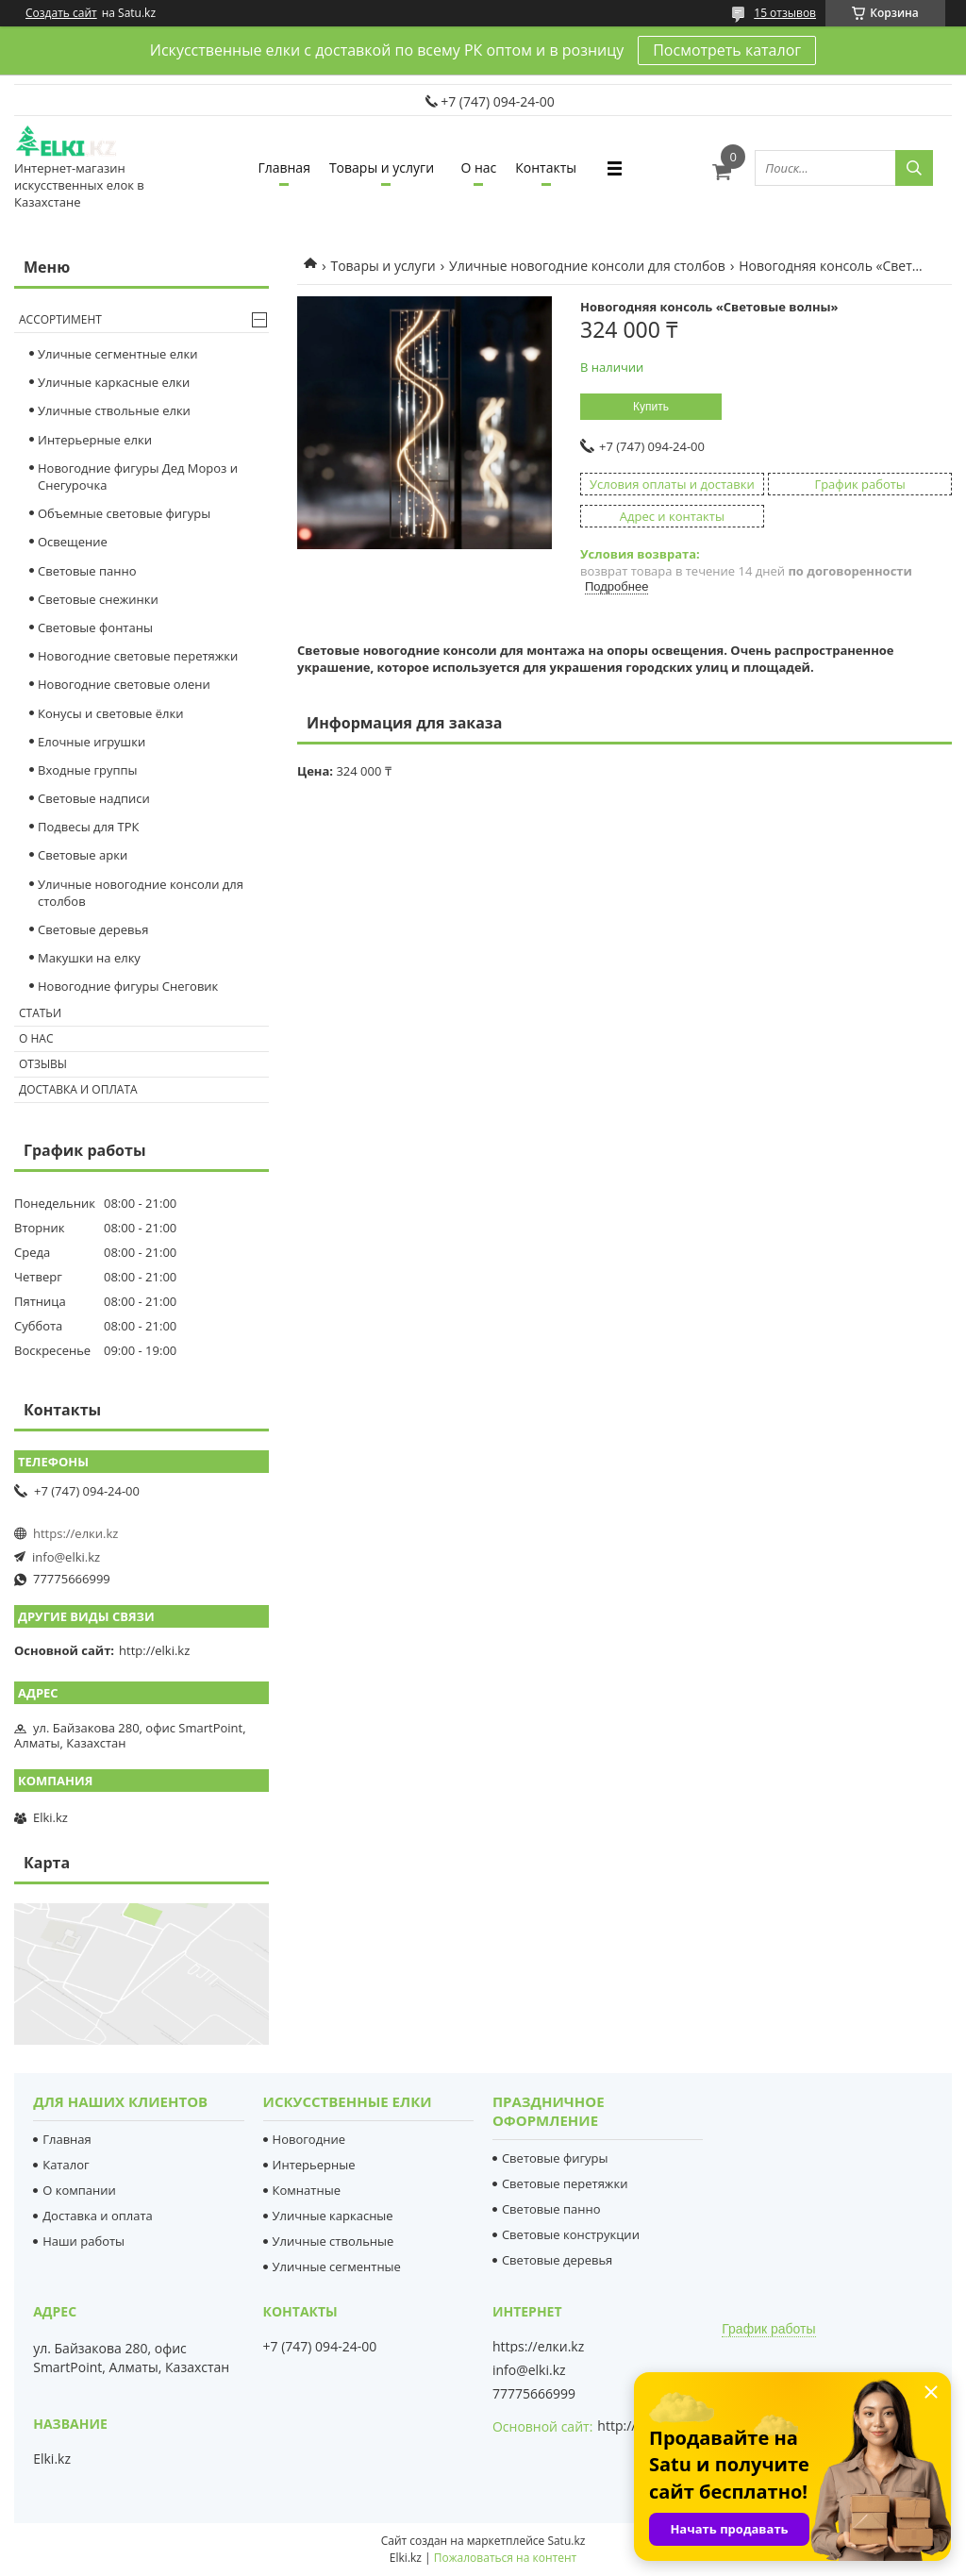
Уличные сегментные (337, 2266)
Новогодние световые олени (124, 684)
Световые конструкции (571, 2234)
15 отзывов (785, 13)
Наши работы (83, 2241)
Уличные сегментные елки (117, 353)
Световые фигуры (555, 2157)
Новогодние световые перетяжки (138, 655)
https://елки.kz (75, 1533)
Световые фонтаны (95, 627)
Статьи (40, 1013)
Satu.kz (566, 2541)
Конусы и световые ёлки (111, 713)
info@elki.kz (66, 1556)
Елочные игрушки (91, 741)
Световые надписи (94, 798)
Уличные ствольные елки (114, 410)
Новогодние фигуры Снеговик (128, 986)
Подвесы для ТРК (89, 826)
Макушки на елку (89, 957)
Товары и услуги (381, 167)
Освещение (73, 541)
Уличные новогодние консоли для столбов (587, 266)
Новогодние (309, 2139)
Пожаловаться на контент (505, 2558)
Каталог (65, 2164)
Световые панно (87, 570)
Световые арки (82, 854)
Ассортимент (60, 319)
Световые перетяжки (565, 2183)
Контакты (545, 167)
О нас (478, 167)
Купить (651, 406)
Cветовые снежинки (98, 599)
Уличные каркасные (333, 2215)
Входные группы (88, 769)
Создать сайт (61, 13)
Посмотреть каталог (727, 50)
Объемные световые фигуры (124, 513)
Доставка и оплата (78, 1089)
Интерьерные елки (95, 439)
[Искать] (914, 168)
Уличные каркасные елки (114, 382)
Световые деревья (93, 929)
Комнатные (307, 2190)
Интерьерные (314, 2164)
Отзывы (43, 1064)
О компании (79, 2190)
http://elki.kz (154, 1650)
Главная (284, 167)
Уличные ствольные (333, 2241)
